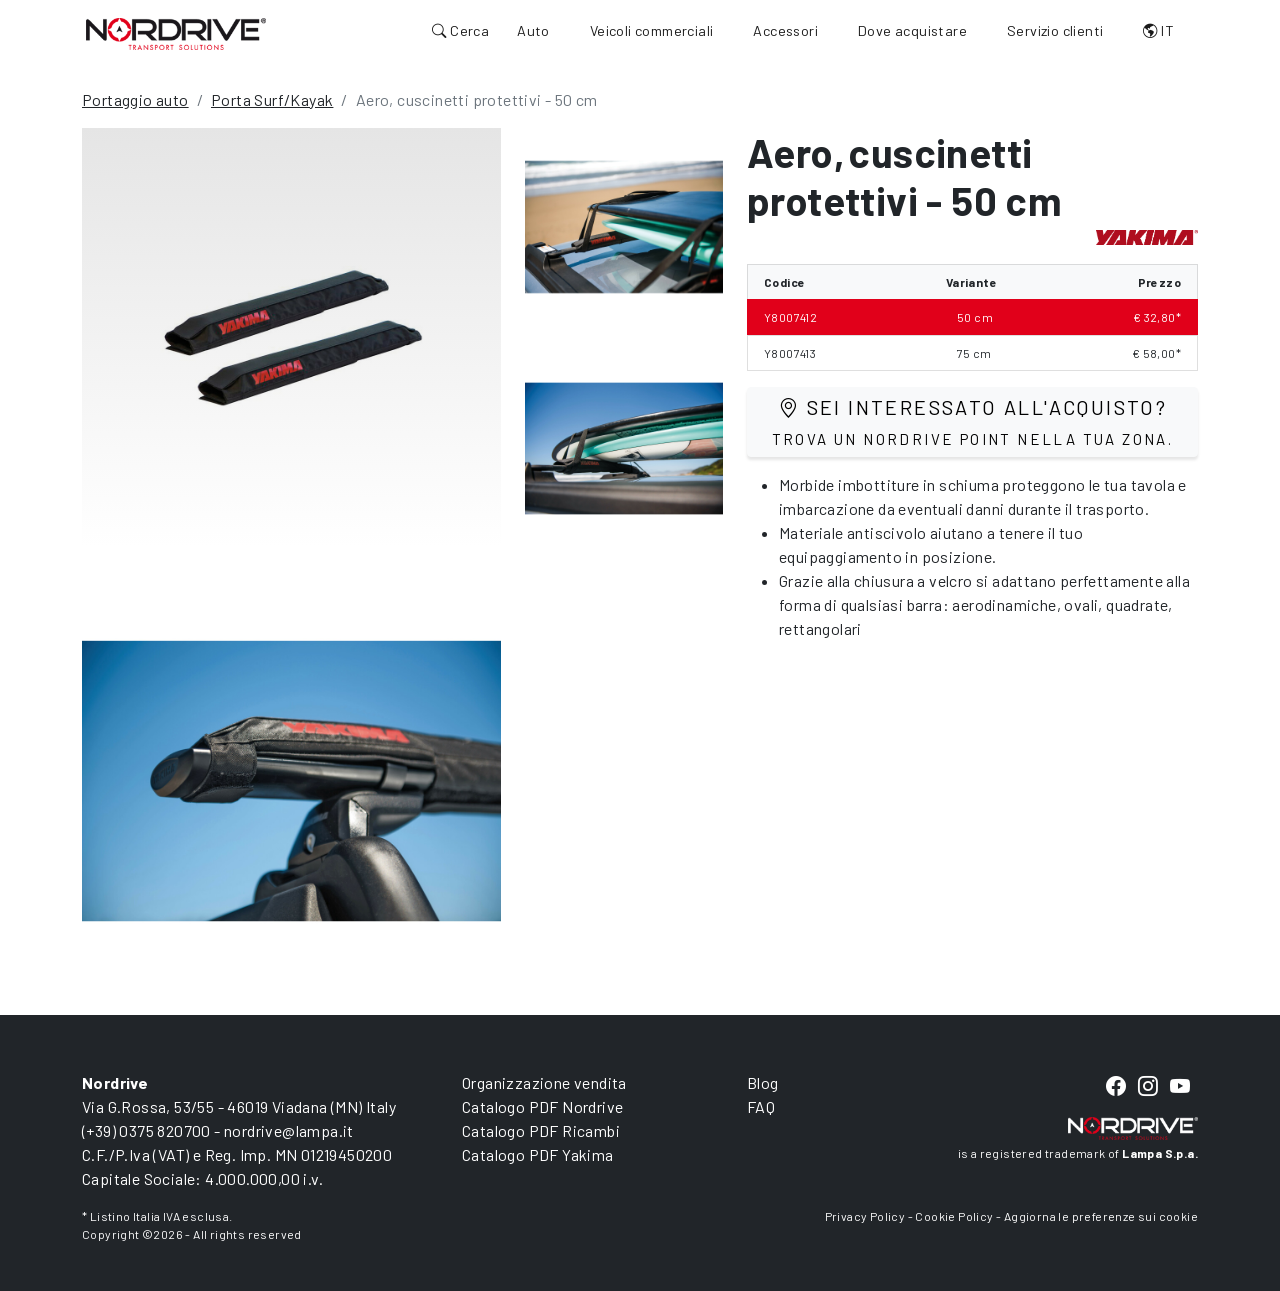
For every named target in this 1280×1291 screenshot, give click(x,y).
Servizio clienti (1055, 30)
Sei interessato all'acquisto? (973, 421)
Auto (533, 30)
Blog (763, 1082)
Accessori (785, 30)
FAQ (761, 1106)
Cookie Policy (954, 1216)
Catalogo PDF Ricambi (541, 1130)
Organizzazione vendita (544, 1082)
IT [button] (1158, 30)
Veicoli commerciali (652, 30)
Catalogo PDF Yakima (538, 1154)
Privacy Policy (865, 1216)
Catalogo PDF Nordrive (542, 1106)
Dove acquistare (912, 30)
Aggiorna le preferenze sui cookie (1101, 1216)
